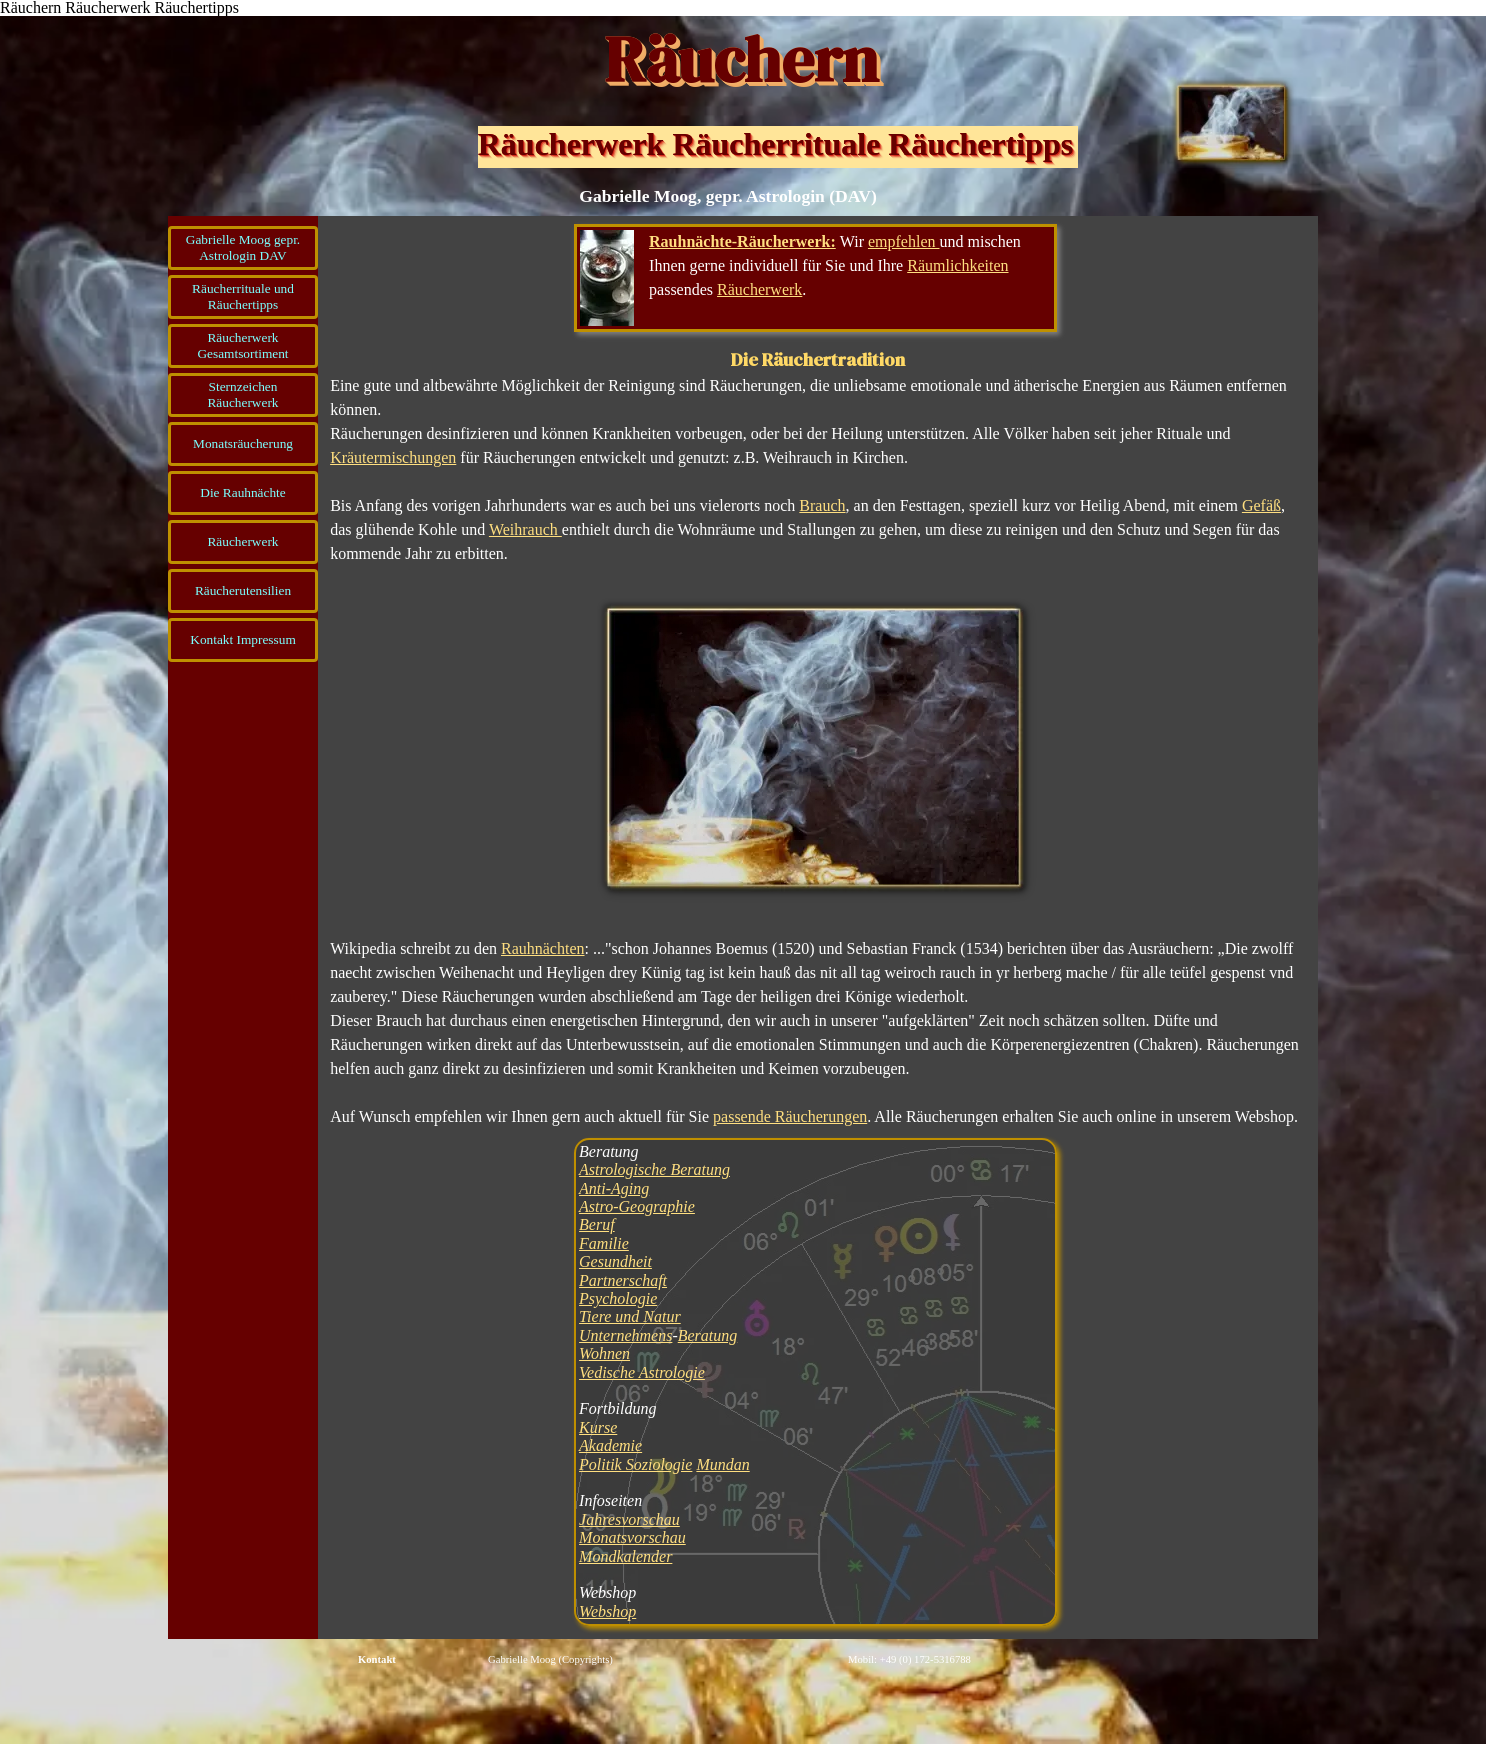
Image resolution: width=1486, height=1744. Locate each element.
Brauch (822, 505)
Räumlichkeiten (957, 265)
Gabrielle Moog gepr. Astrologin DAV (243, 247)
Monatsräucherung (243, 443)
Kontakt (377, 1659)
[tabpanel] (815, 278)
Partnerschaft (623, 1280)
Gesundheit (615, 1261)
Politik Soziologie (635, 1464)
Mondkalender (625, 1556)
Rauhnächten (543, 948)
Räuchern (741, 59)
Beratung (708, 1335)
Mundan (722, 1464)
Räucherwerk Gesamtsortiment (242, 345)
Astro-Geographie (637, 1206)
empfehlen (904, 241)
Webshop (607, 1611)
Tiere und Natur (630, 1316)
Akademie (610, 1445)
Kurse (598, 1427)
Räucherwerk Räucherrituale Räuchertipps (775, 144)
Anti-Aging (614, 1188)
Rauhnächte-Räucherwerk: (742, 241)
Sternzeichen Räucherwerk (242, 394)
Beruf (597, 1224)
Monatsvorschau (632, 1537)
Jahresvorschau (629, 1519)
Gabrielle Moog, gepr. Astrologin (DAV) (728, 196)
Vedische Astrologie (642, 1372)
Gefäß (1261, 505)
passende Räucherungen (790, 1116)
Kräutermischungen (393, 457)
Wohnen (604, 1353)
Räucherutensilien (243, 590)
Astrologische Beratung (654, 1169)
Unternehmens (625, 1335)
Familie (604, 1243)
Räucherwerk (242, 541)
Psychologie (618, 1298)
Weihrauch (525, 529)
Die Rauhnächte (243, 492)
